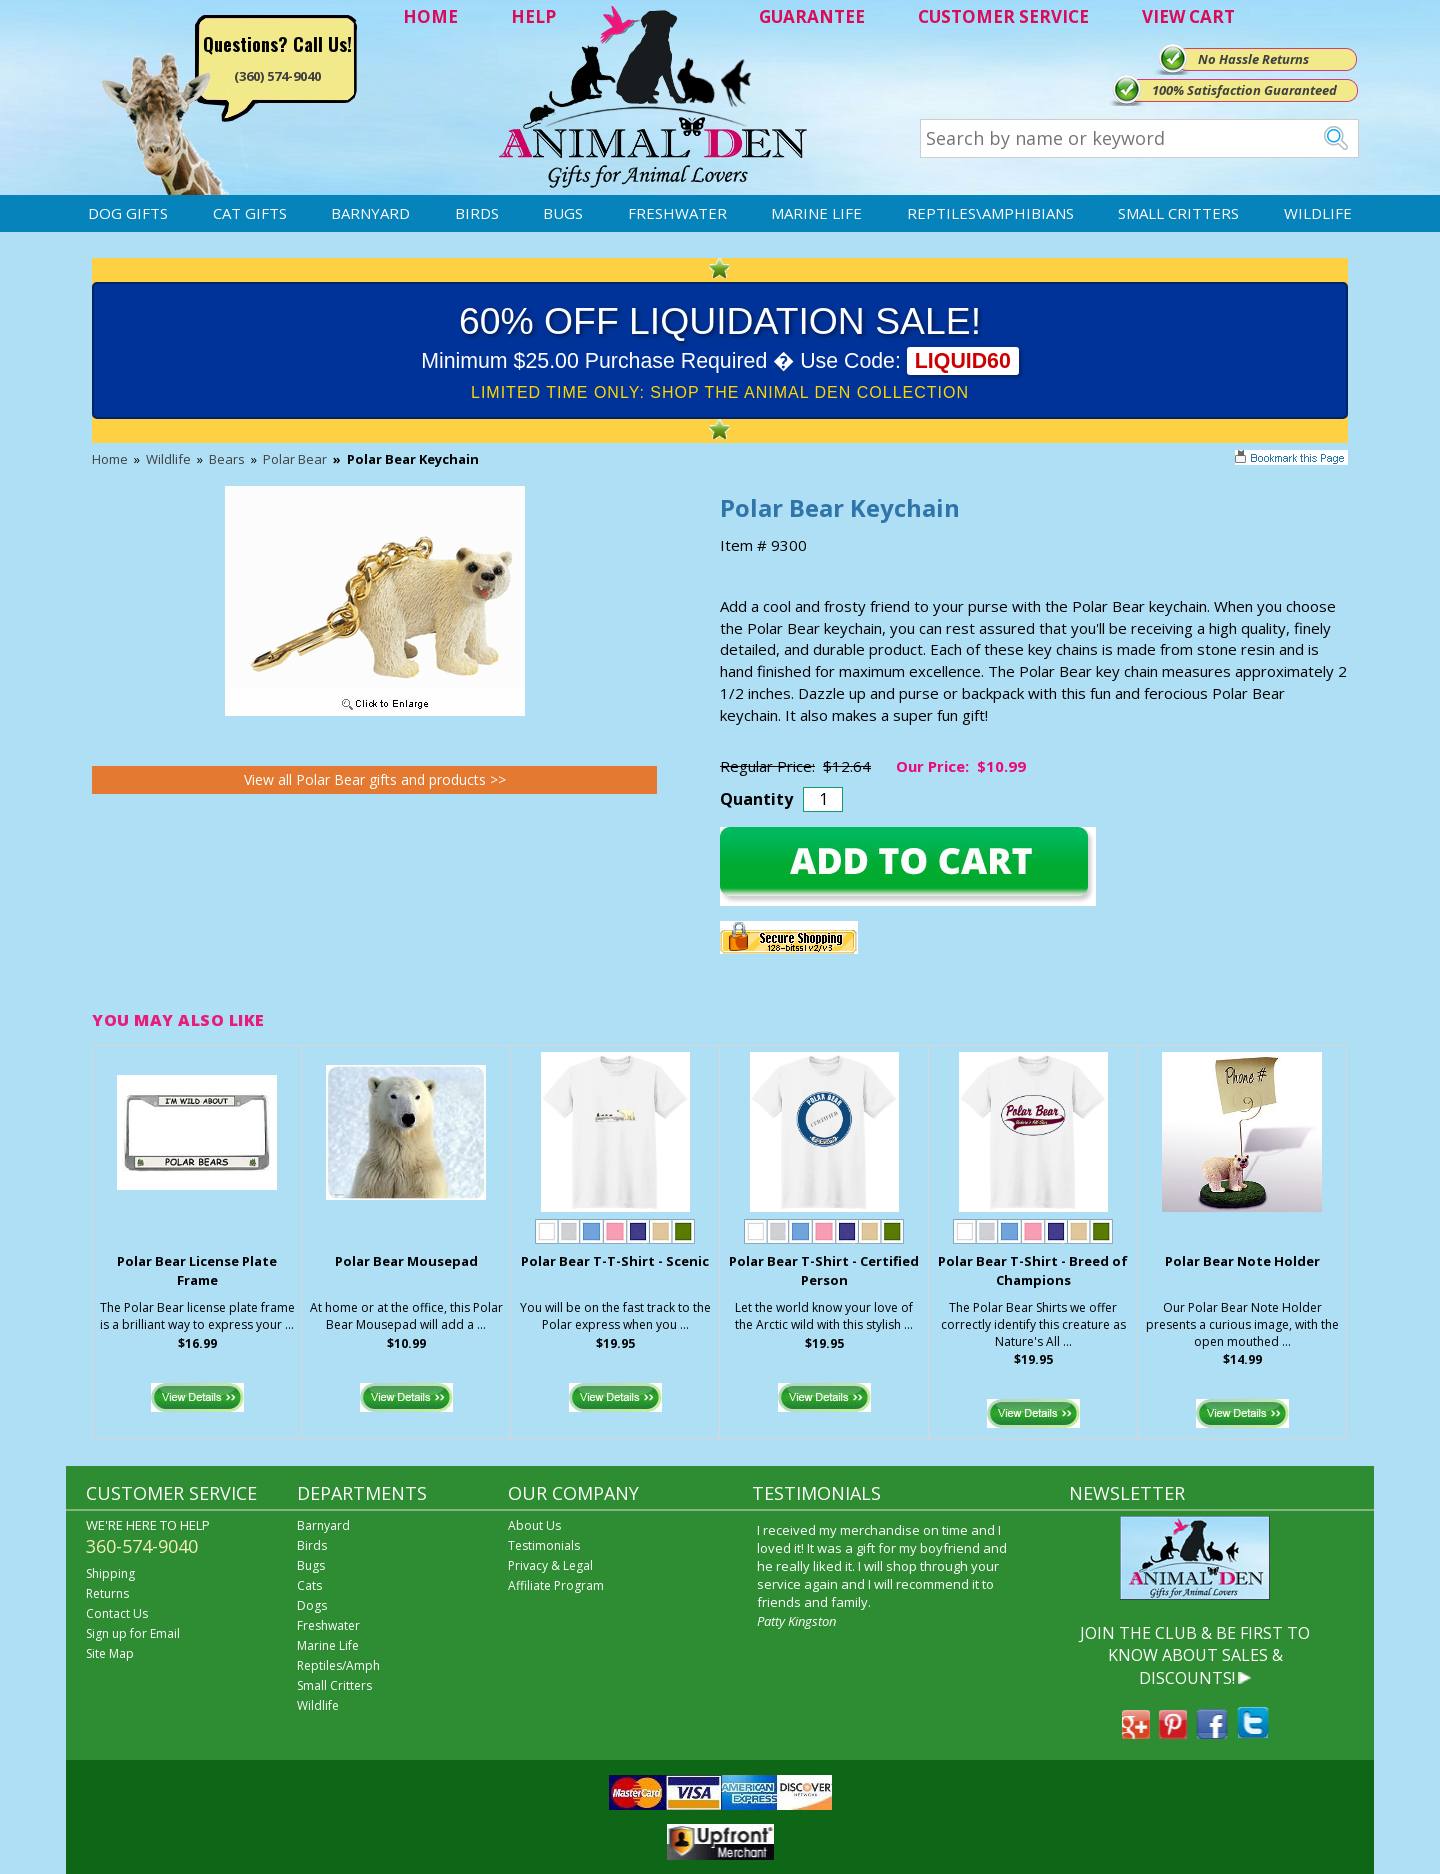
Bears (227, 459)
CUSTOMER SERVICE (1003, 16)
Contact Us (117, 1613)
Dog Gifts (128, 213)
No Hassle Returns (1253, 59)
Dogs (312, 1605)
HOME (430, 16)
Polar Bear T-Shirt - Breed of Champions (1033, 1270)
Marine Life (816, 213)
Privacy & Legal (550, 1565)
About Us (534, 1525)
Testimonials (544, 1545)
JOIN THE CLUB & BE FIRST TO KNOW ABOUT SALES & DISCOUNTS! (1195, 1655)
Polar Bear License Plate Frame (197, 1270)
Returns (107, 1593)
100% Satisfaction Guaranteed (1244, 90)
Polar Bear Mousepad (406, 1261)
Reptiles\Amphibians (990, 213)
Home (110, 459)
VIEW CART (1188, 16)
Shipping (110, 1573)
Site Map (110, 1653)
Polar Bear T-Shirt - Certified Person (824, 1270)
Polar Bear (295, 459)
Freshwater (677, 213)
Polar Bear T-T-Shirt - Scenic (615, 1261)
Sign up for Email (133, 1633)
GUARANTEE (812, 16)
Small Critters (1178, 213)
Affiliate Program (556, 1585)
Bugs (563, 213)
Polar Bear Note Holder (1242, 1261)
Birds (477, 213)
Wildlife (1318, 213)
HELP (533, 16)
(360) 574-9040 (277, 76)
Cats (309, 1585)
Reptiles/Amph (338, 1665)
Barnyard (370, 213)
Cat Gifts (250, 213)
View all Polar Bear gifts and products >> (375, 779)
